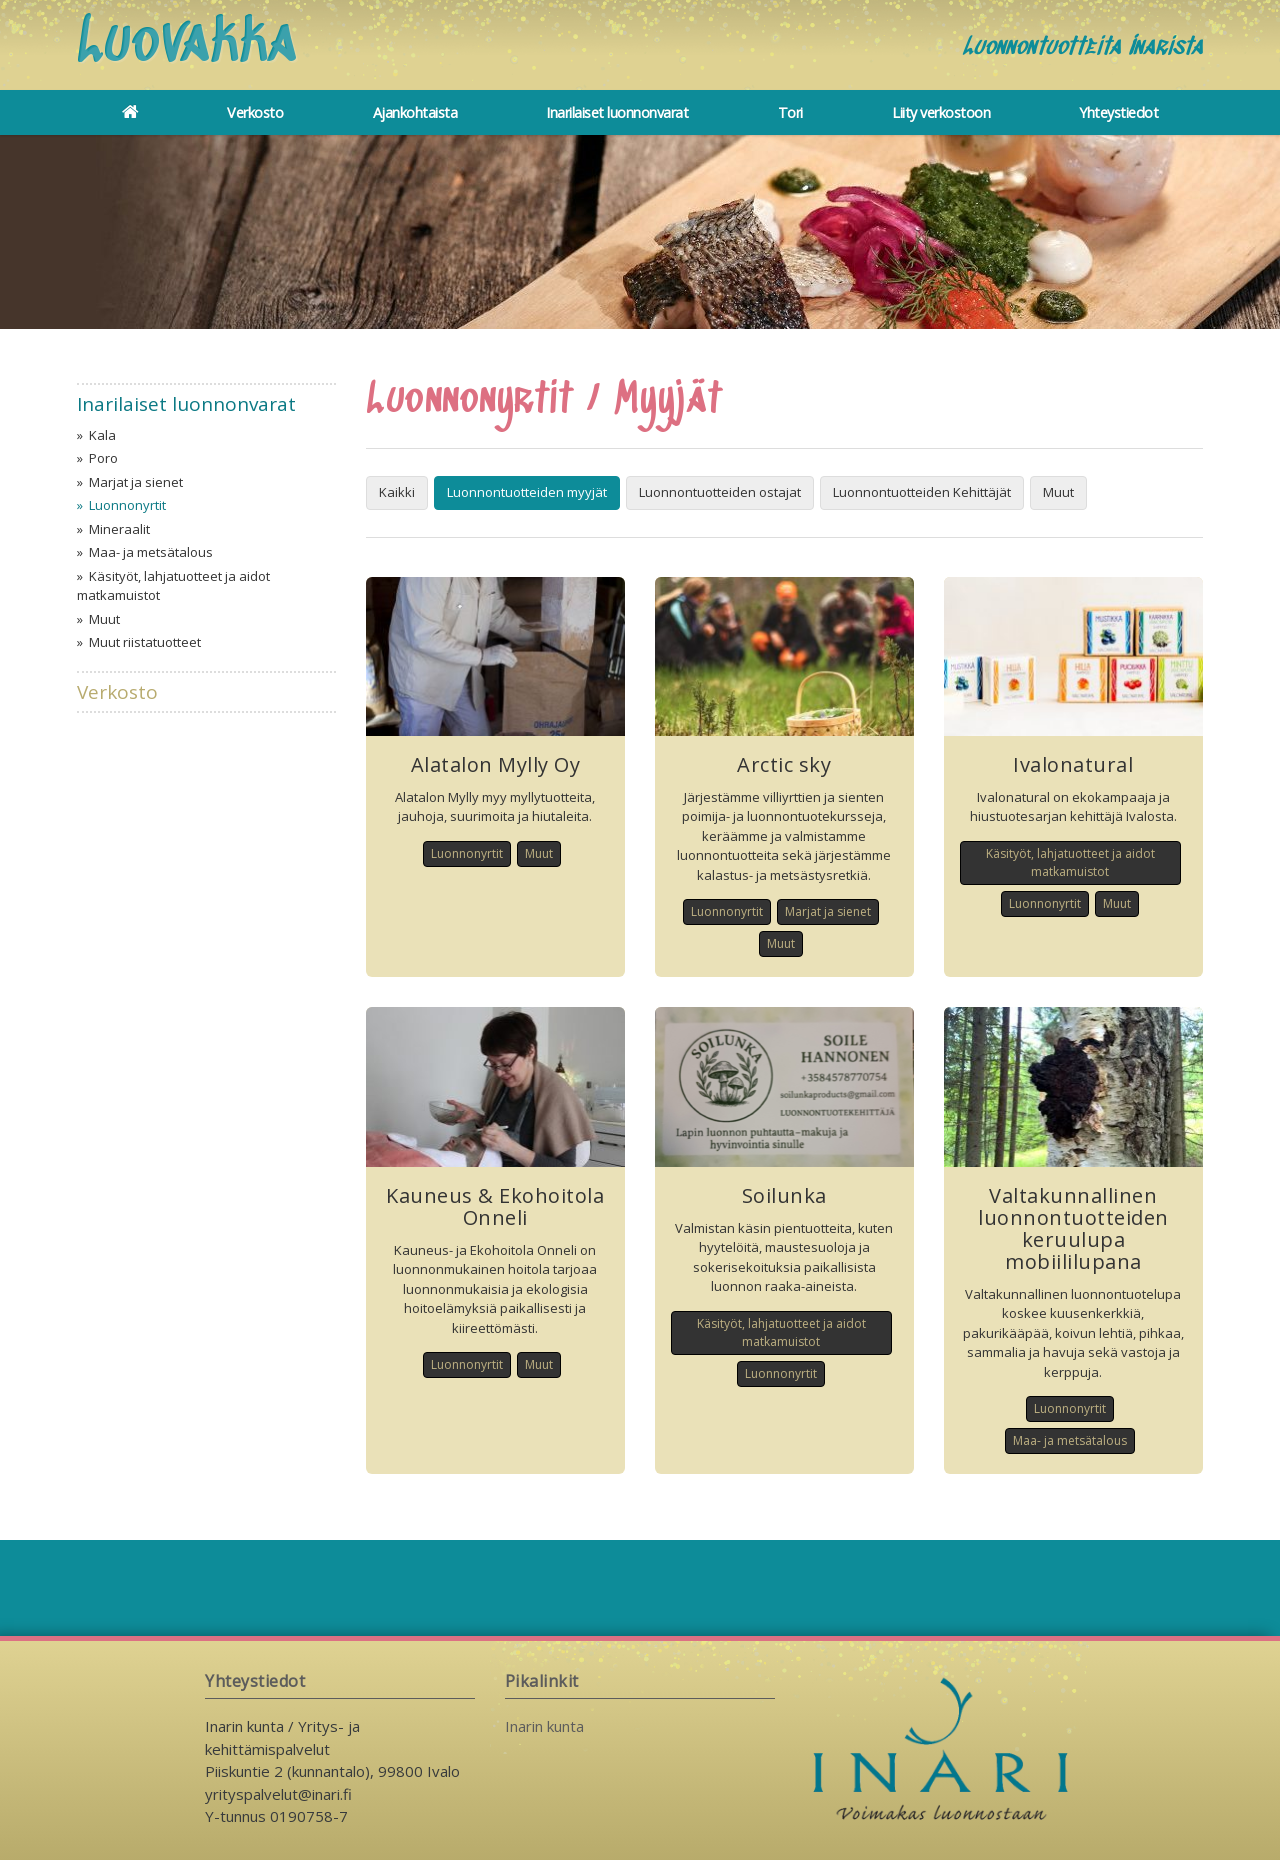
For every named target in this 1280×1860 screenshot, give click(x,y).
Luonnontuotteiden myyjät (527, 492)
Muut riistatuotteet (145, 642)
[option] (640, 232)
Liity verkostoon (941, 112)
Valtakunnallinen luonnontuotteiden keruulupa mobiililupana (1073, 1228)
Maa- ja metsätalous (151, 552)
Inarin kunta (544, 1726)
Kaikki (397, 492)
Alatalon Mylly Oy (496, 764)
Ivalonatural (1073, 764)
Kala (102, 435)
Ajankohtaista (415, 112)
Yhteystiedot (1118, 112)
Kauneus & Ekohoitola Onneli (495, 1206)
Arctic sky (784, 764)
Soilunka (784, 1195)
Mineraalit (119, 529)
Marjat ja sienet (136, 482)
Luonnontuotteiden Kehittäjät (922, 492)
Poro (103, 458)
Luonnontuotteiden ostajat (720, 492)
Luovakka (195, 48)
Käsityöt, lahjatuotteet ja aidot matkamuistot (173, 586)
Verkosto (255, 112)
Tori (790, 112)
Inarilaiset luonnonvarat (617, 112)
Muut (104, 619)
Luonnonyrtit (127, 505)
